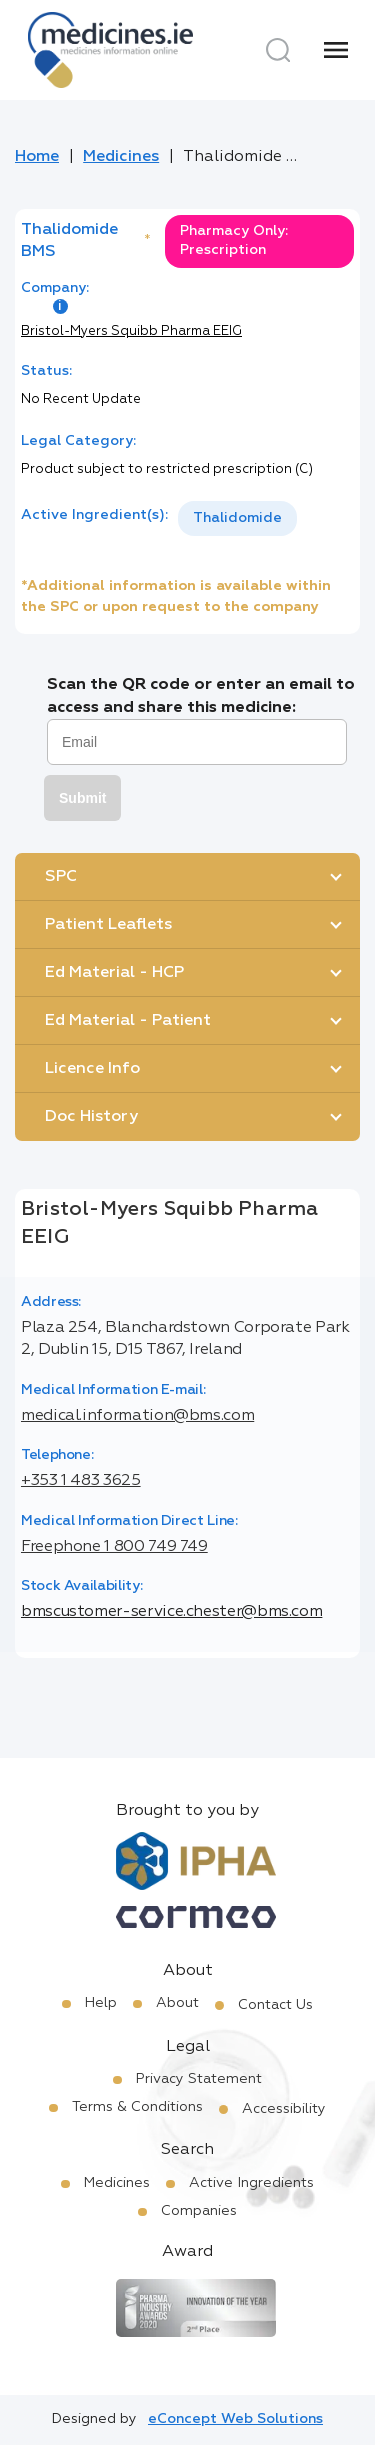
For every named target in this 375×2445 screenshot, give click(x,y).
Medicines (121, 157)
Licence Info (92, 1069)
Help (101, 2003)
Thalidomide (237, 518)
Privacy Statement (199, 2079)
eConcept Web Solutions (235, 2419)
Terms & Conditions (137, 2107)
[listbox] (237, 518)
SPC (61, 877)
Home (37, 157)
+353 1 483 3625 (81, 1481)
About (177, 2003)
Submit (82, 798)
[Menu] (336, 50)
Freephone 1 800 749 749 (114, 1547)
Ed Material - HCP (114, 973)
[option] (237, 518)
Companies (199, 2211)
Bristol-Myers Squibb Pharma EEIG (131, 331)
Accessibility (284, 2109)
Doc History (91, 1117)
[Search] (278, 50)
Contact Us (275, 2005)
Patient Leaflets (108, 925)
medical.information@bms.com (137, 1416)
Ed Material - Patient (128, 1021)
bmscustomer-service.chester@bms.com (171, 1612)
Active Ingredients (251, 2183)
